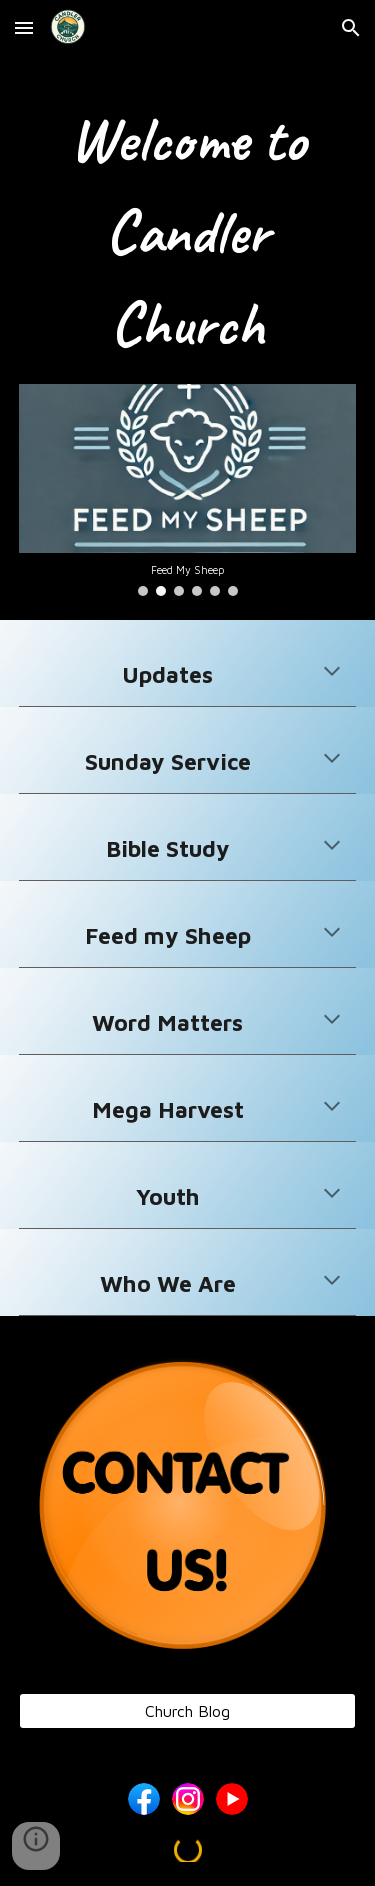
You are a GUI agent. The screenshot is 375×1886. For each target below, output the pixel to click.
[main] (188, 232)
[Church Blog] (188, 1711)
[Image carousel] (188, 490)
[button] (24, 27)
